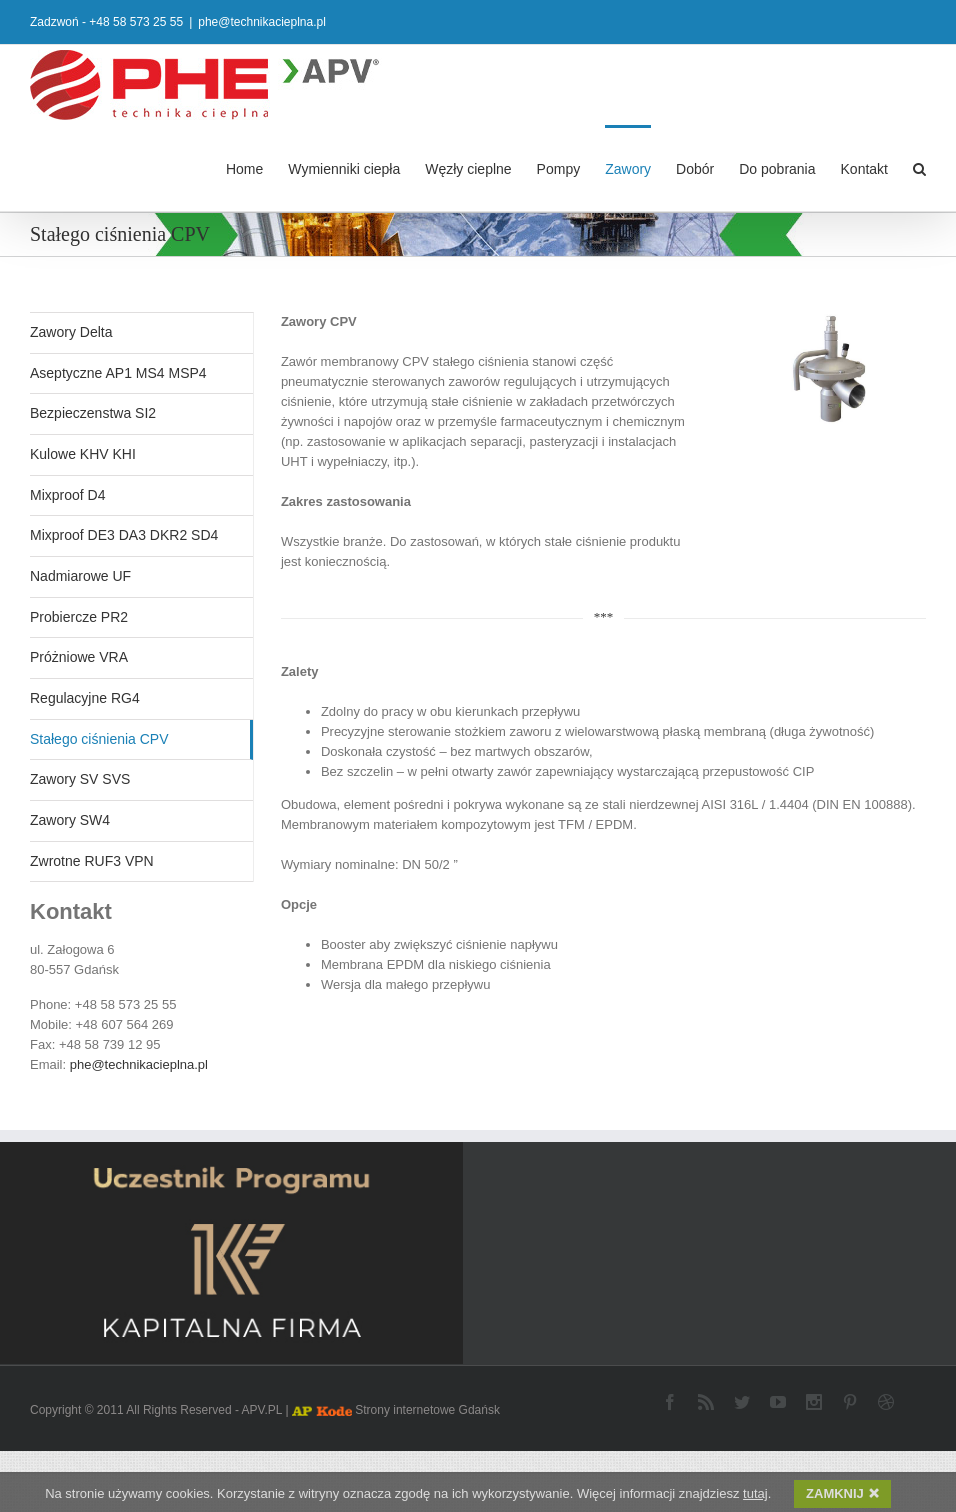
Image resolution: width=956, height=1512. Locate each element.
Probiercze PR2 (79, 616)
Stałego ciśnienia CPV (99, 738)
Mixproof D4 (67, 494)
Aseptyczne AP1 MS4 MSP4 (118, 372)
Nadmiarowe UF (80, 575)
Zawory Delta (71, 331)
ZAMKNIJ (842, 1494)
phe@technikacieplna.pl (262, 22)
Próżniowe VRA (79, 656)
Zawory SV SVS (80, 778)
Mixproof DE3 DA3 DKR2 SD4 (124, 534)
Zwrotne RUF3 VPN (92, 860)
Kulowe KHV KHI (83, 453)
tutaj (755, 1494)
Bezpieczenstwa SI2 (93, 412)
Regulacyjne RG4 (85, 697)
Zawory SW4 (70, 819)
